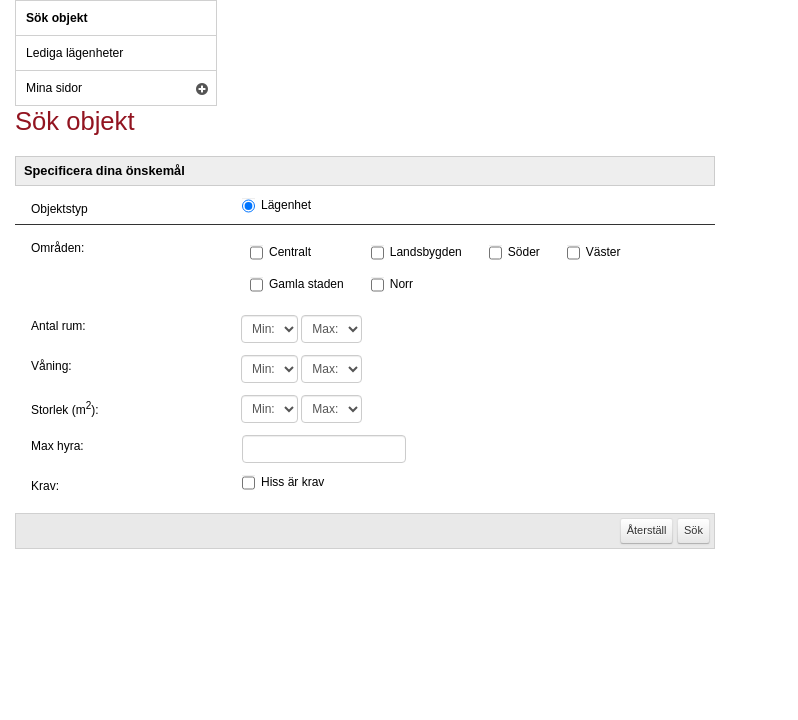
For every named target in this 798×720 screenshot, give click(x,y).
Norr (401, 284)
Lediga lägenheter (74, 53)
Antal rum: (58, 326)
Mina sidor (54, 88)
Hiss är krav (292, 482)
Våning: (51, 366)
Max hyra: (57, 446)
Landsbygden (426, 252)
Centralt (290, 252)
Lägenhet (286, 205)
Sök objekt (56, 18)
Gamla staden (306, 284)
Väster (603, 252)
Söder (524, 252)
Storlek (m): (65, 410)
